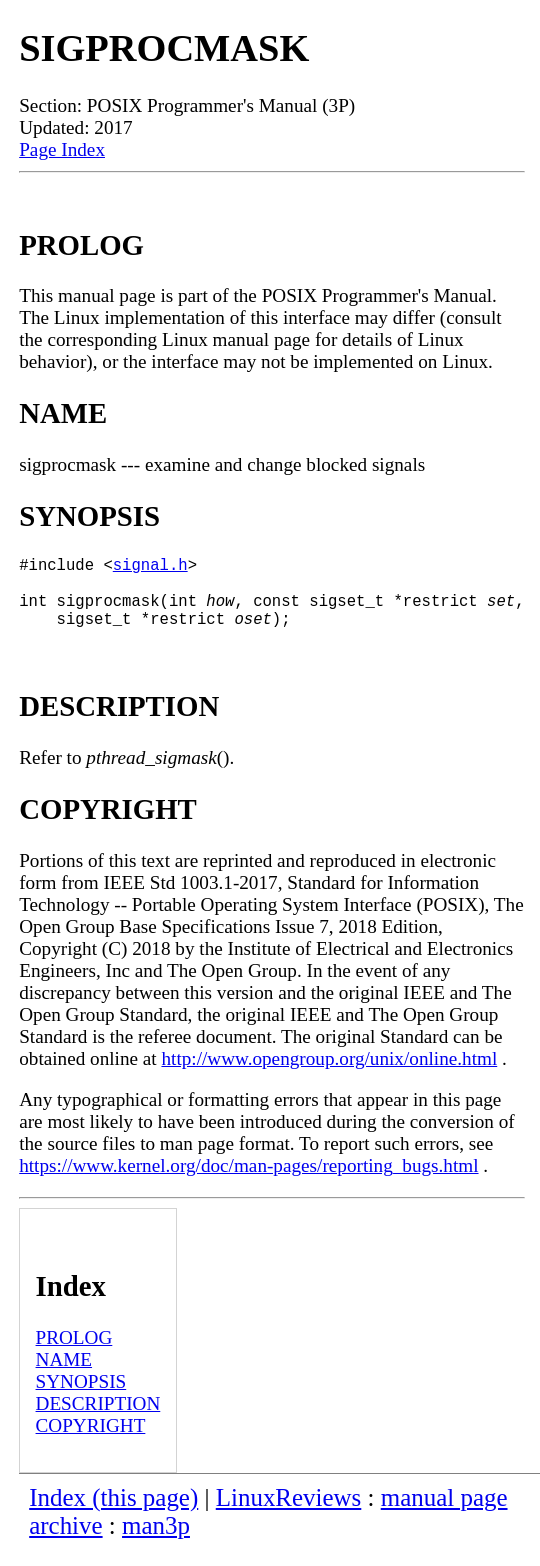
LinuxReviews (289, 1513)
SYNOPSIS (81, 1397)
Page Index (62, 149)
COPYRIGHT (91, 1441)
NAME (64, 1375)
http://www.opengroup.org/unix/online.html (329, 1074)
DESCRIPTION (98, 1419)
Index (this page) (113, 1513)
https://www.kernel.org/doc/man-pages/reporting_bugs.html (248, 1181)
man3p (156, 1541)
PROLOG (74, 1353)
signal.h (150, 568)
